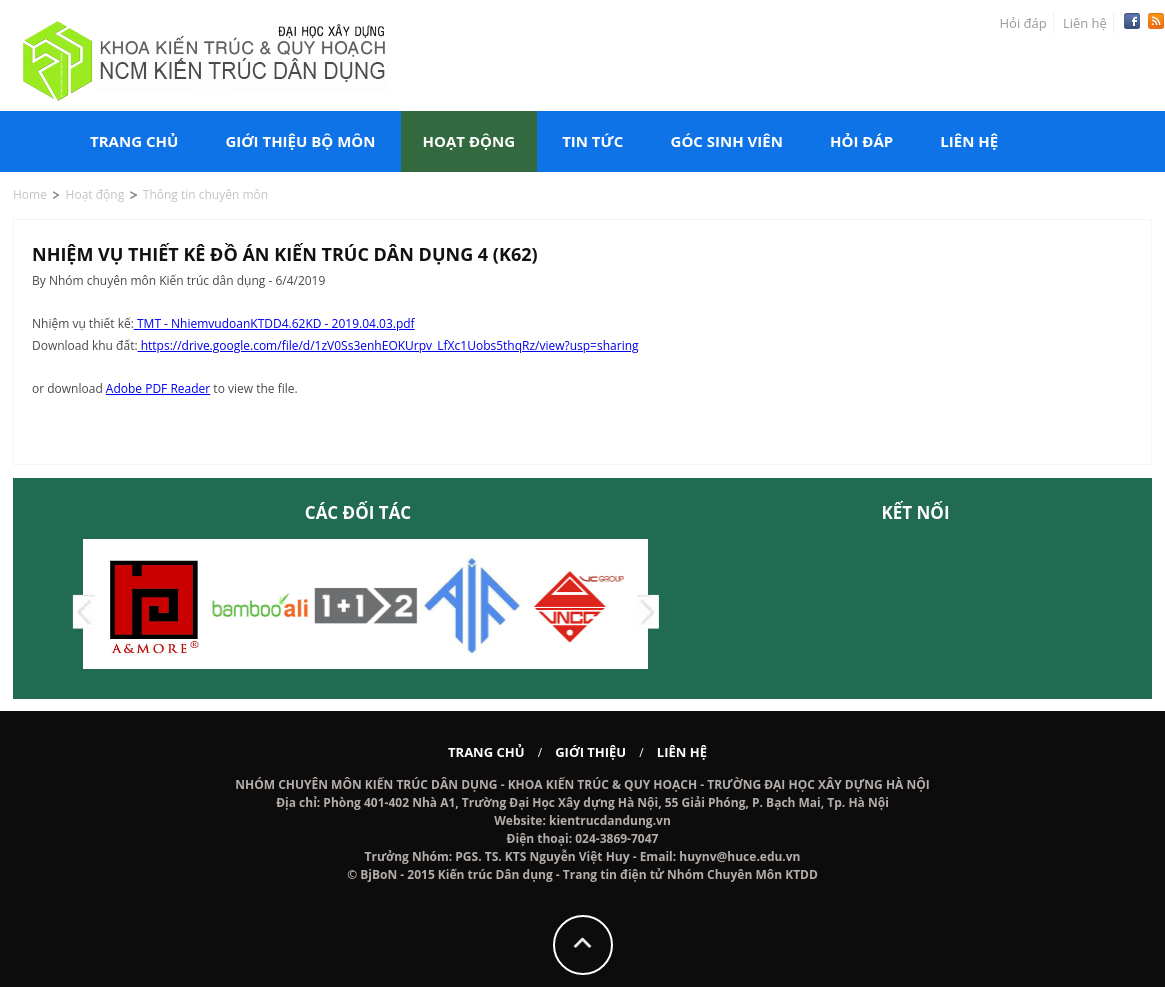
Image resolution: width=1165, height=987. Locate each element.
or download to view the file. (165, 388)
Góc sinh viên (727, 141)
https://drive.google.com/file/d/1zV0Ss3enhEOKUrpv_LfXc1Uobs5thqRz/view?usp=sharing (388, 345)
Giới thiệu (590, 752)
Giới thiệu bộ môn (300, 141)
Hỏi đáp (1023, 23)
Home (30, 194)
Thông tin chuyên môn (205, 194)
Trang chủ (134, 141)
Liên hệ (1085, 23)
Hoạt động (469, 141)
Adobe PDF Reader (158, 388)
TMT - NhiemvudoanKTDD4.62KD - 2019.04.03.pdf (274, 323)
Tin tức (592, 141)
